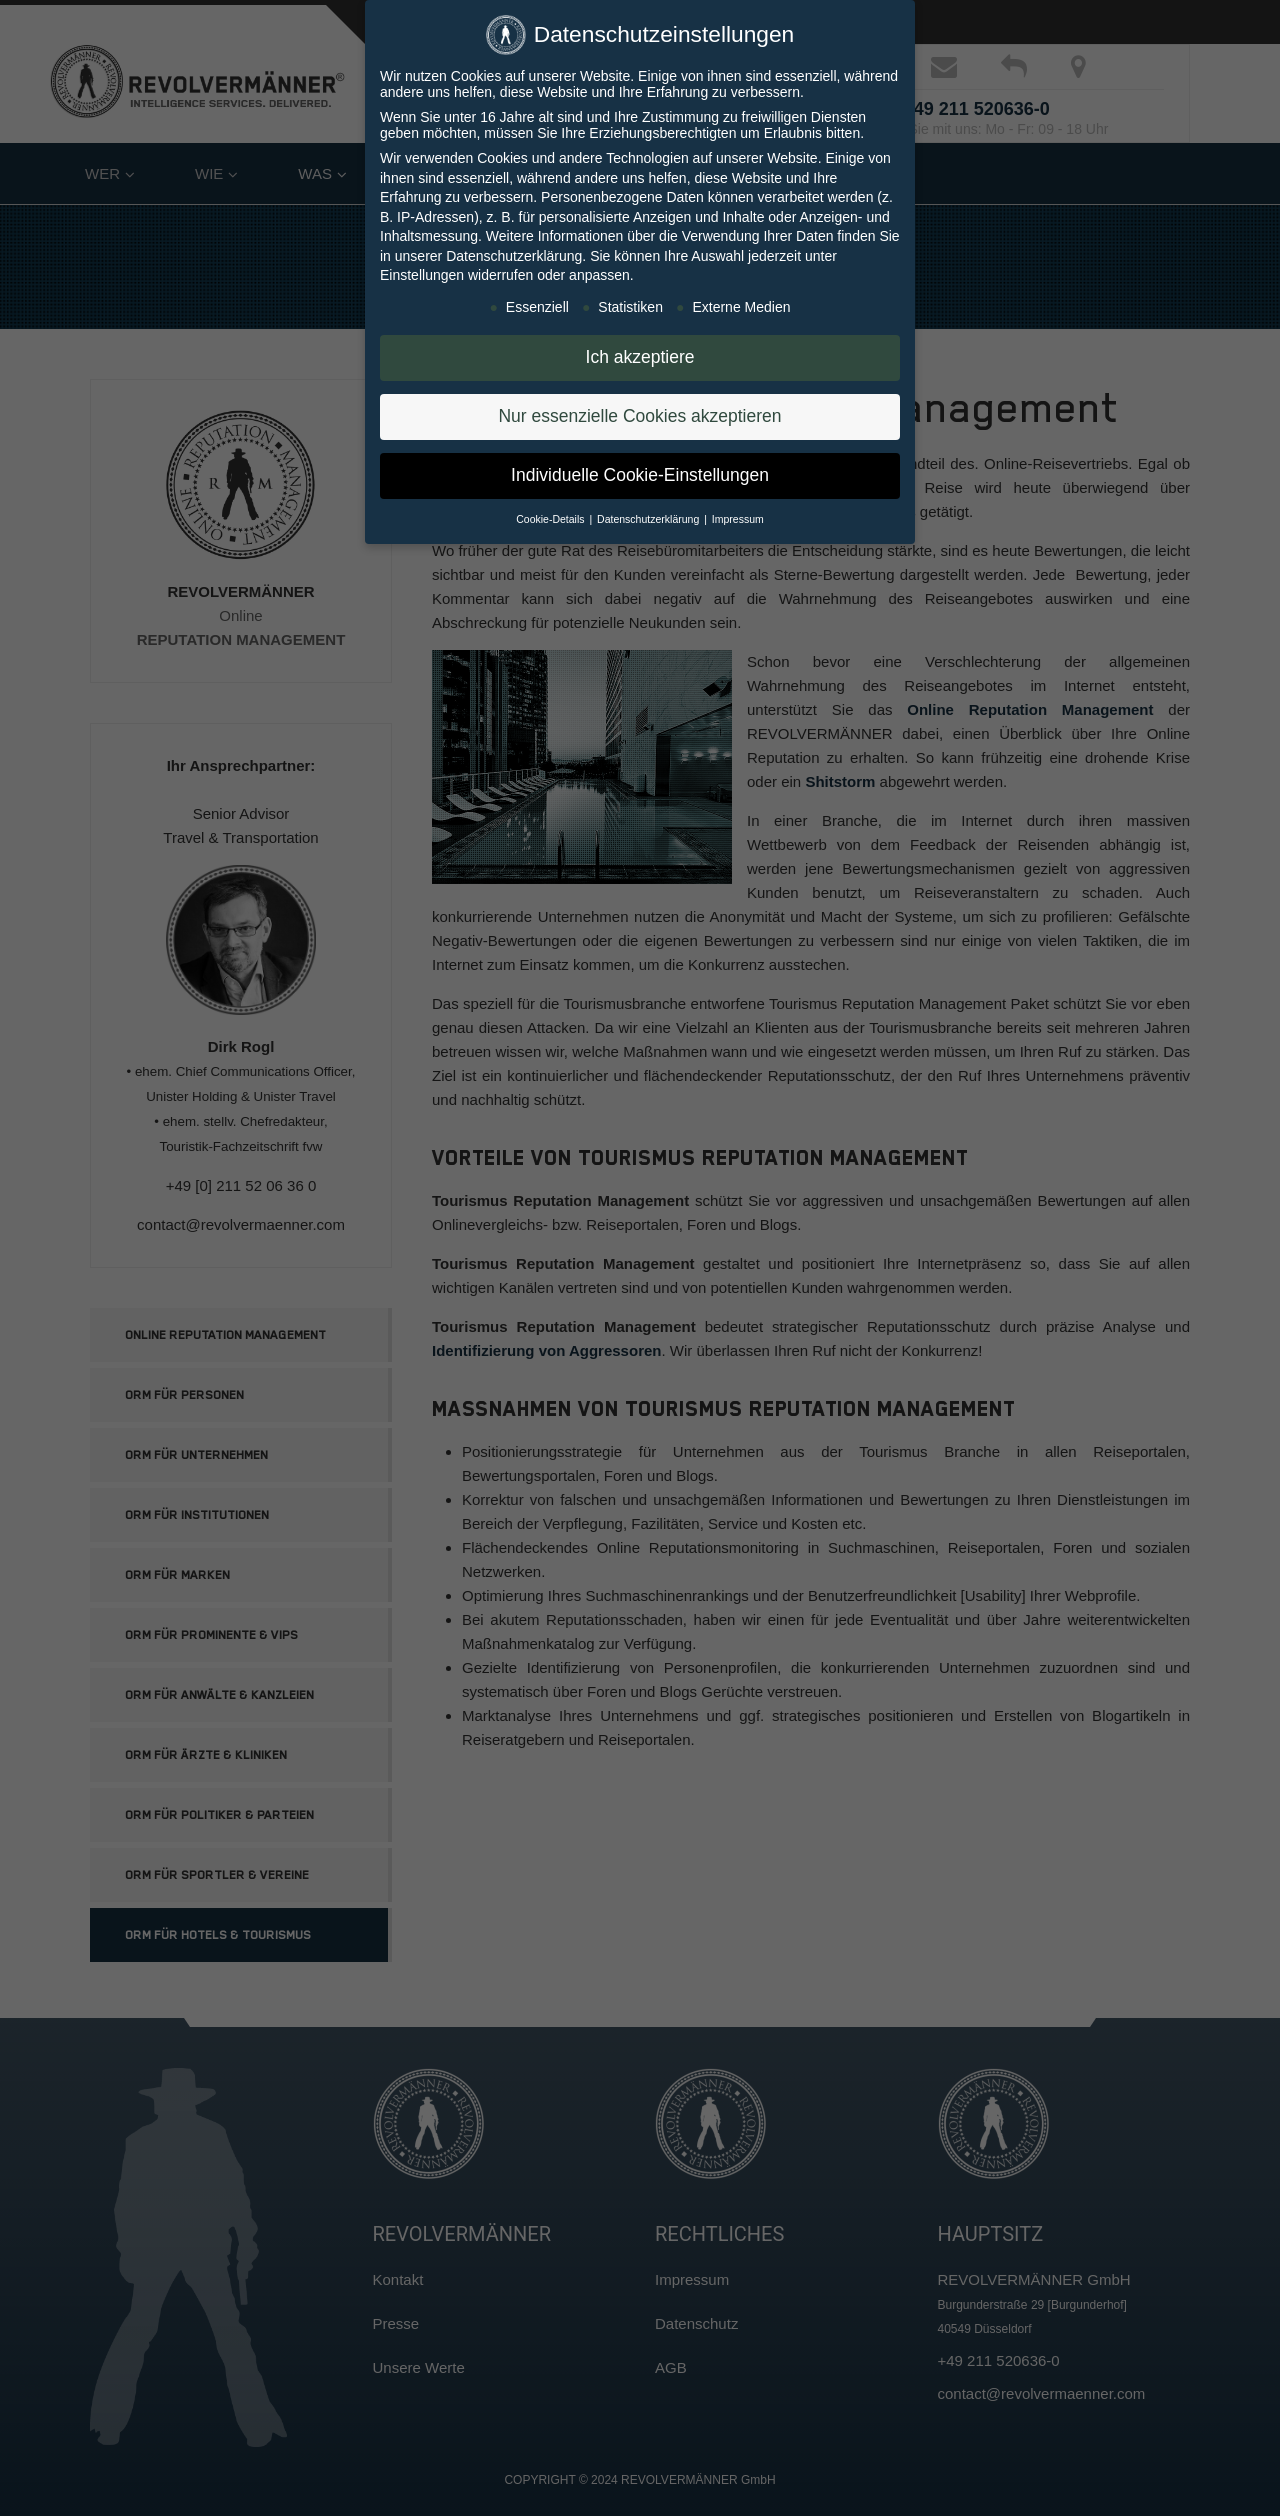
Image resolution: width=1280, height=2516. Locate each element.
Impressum (738, 515)
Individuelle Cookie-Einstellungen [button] (640, 471)
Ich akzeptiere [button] (640, 353)
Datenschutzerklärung (514, 252)
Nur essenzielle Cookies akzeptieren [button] (639, 412)
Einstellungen (422, 271)
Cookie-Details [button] (551, 515)
